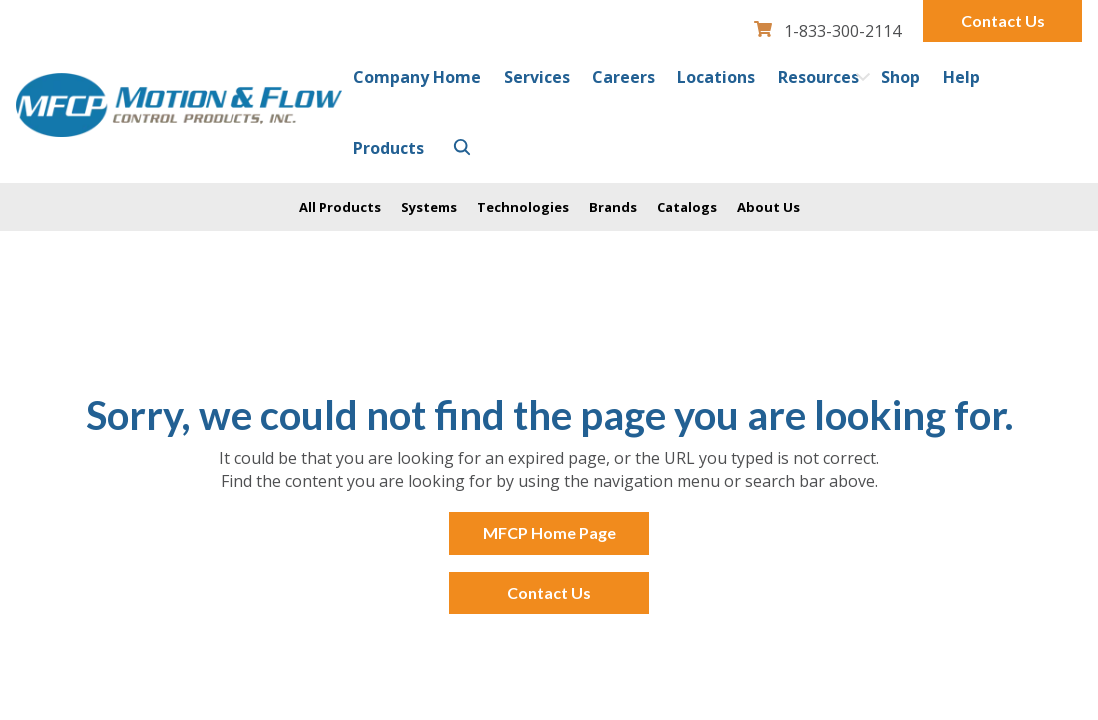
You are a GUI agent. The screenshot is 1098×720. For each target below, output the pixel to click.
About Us (768, 207)
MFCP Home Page (549, 532)
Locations (716, 77)
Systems (429, 207)
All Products (340, 207)
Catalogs (687, 207)
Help (961, 77)
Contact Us (1003, 20)
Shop (900, 77)
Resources (818, 77)
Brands (613, 207)
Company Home (417, 77)
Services (537, 77)
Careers (623, 77)
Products (388, 148)
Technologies (523, 207)
